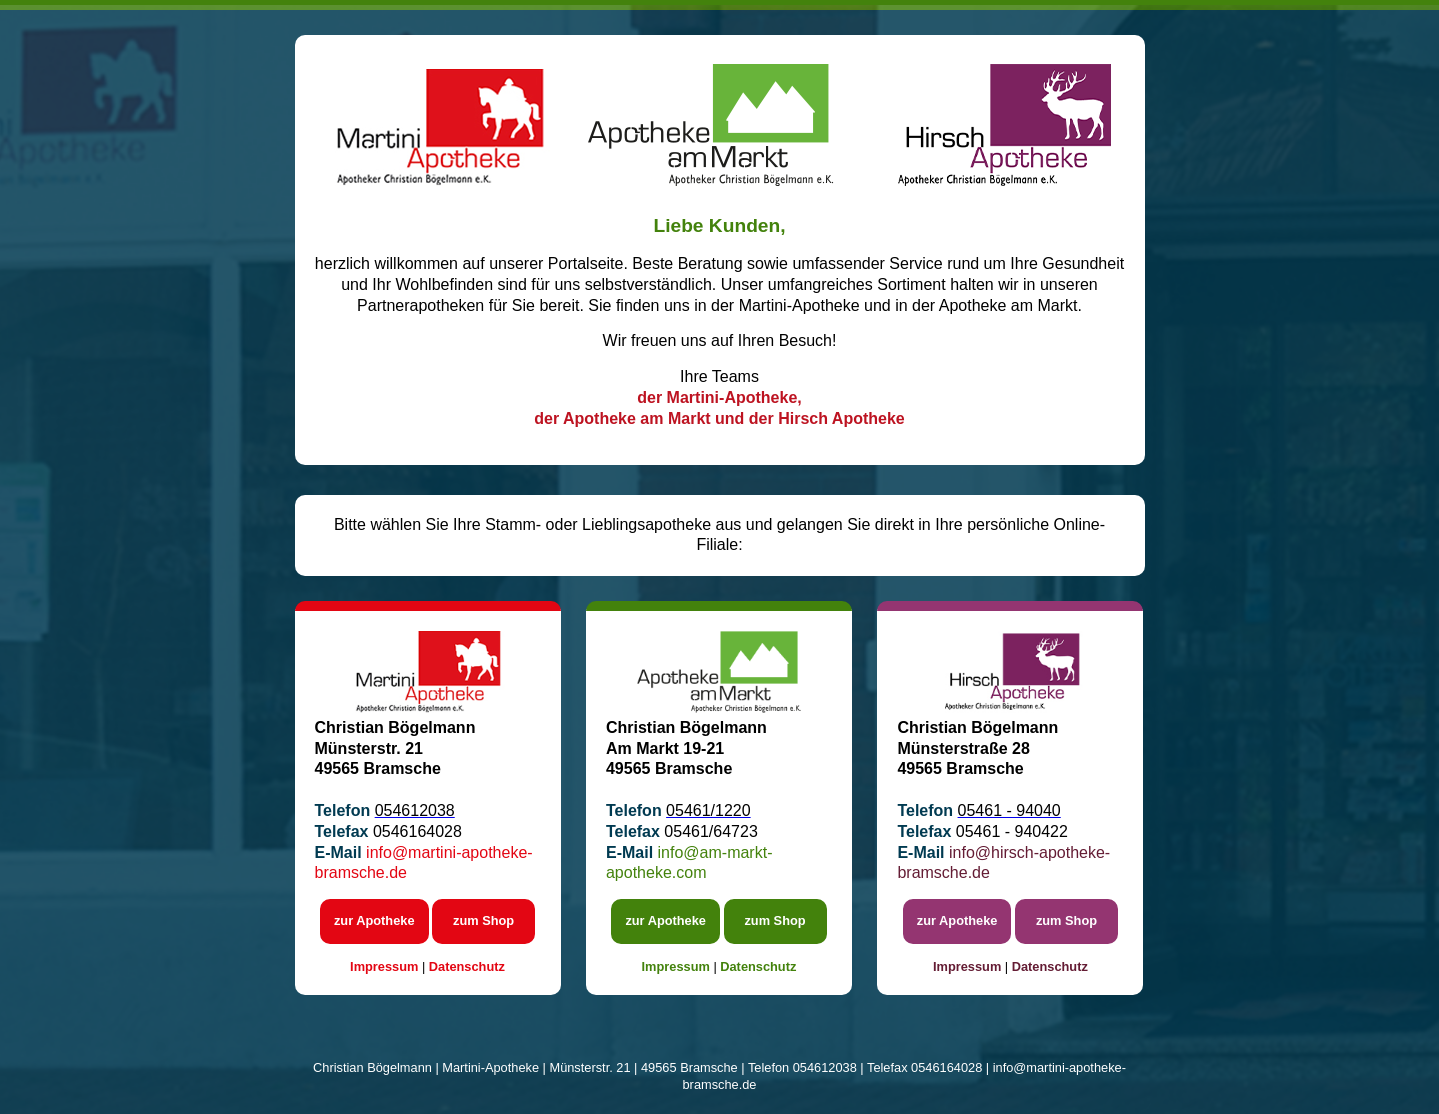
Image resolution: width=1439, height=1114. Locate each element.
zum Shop (483, 920)
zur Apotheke (374, 920)
